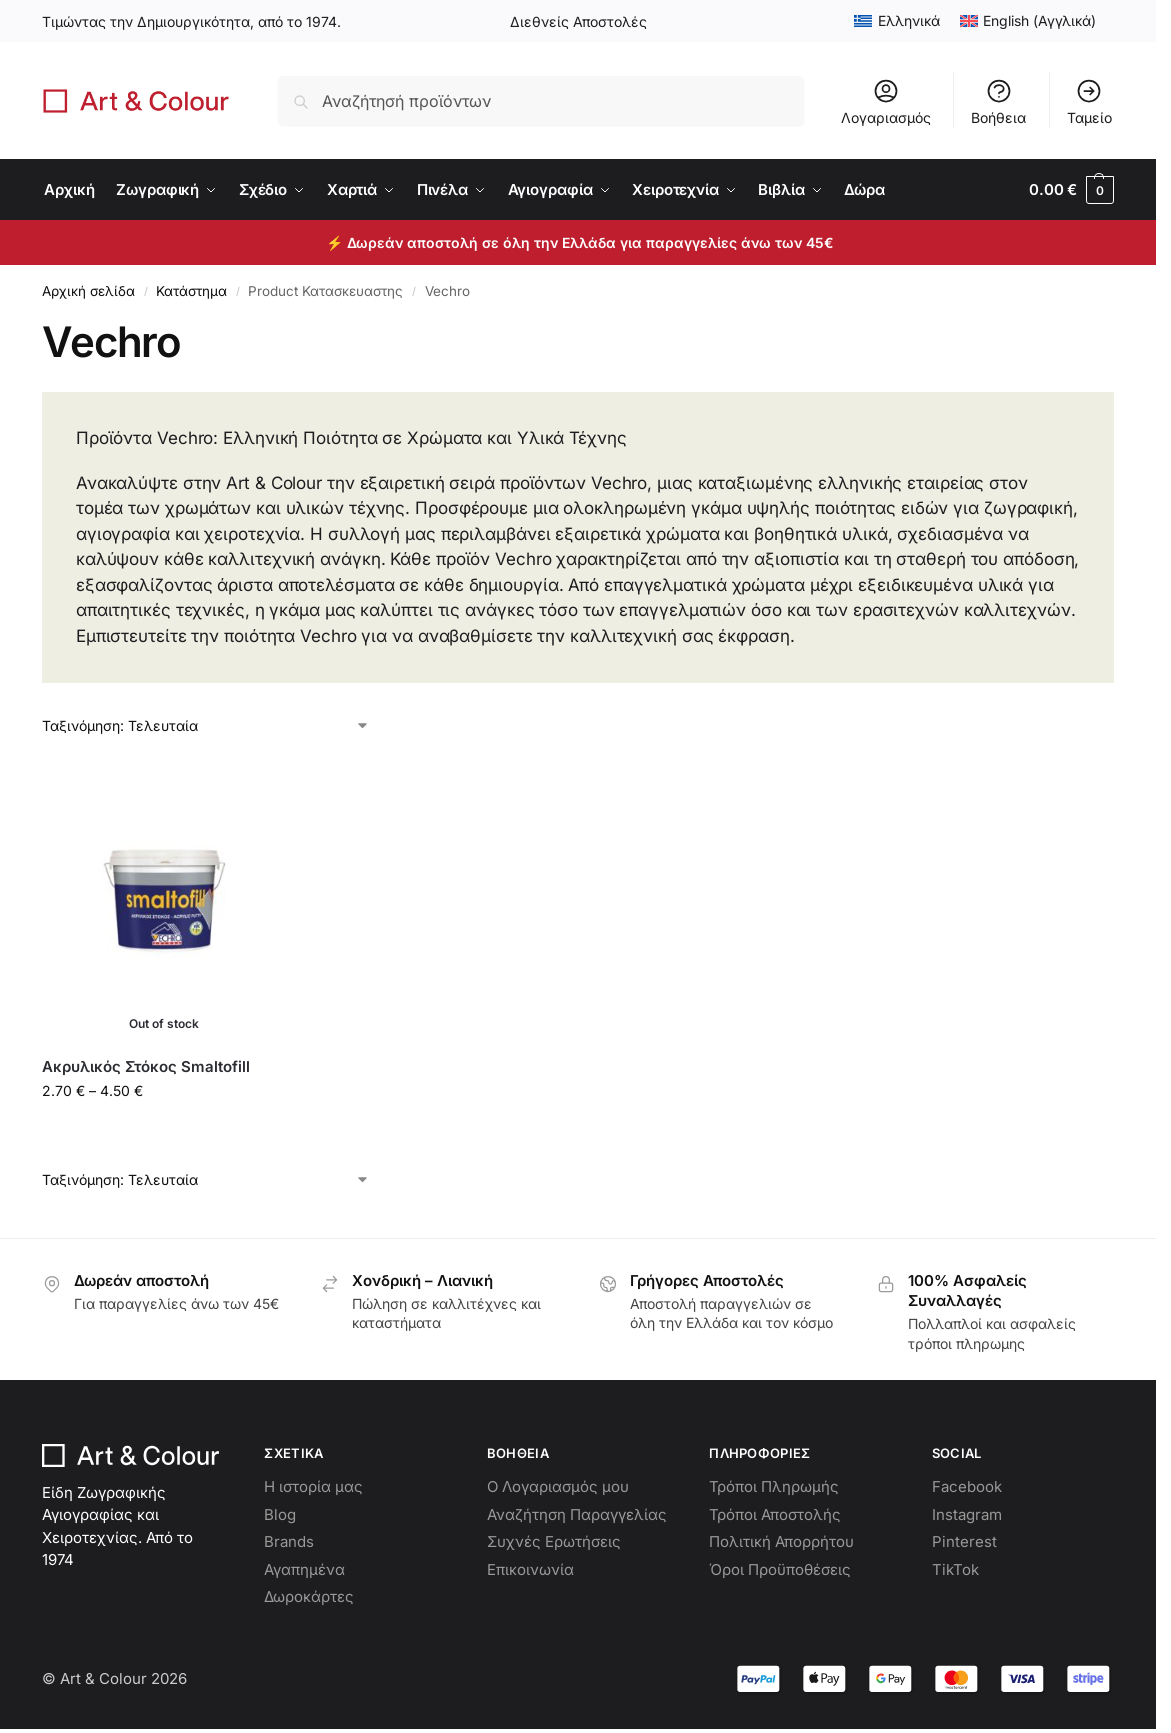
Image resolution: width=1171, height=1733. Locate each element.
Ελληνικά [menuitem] (909, 20)
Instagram (967, 1514)
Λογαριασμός (886, 101)
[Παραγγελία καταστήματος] (206, 725)
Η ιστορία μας (313, 1486)
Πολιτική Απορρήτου (781, 1541)
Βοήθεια (998, 101)
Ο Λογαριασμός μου (558, 1486)
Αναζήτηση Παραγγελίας (577, 1514)
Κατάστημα (191, 291)
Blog (280, 1514)
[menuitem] (897, 21)
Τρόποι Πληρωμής (774, 1486)
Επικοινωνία (530, 1569)
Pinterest (964, 1541)
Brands (289, 1541)
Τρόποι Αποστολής (775, 1514)
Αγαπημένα (304, 1569)
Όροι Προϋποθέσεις (780, 1569)
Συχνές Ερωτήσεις (554, 1541)
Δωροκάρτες (309, 1596)
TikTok (955, 1569)
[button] (1071, 190)
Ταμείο (1089, 101)
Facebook (967, 1486)
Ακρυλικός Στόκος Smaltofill (146, 1066)
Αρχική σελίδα (88, 291)
